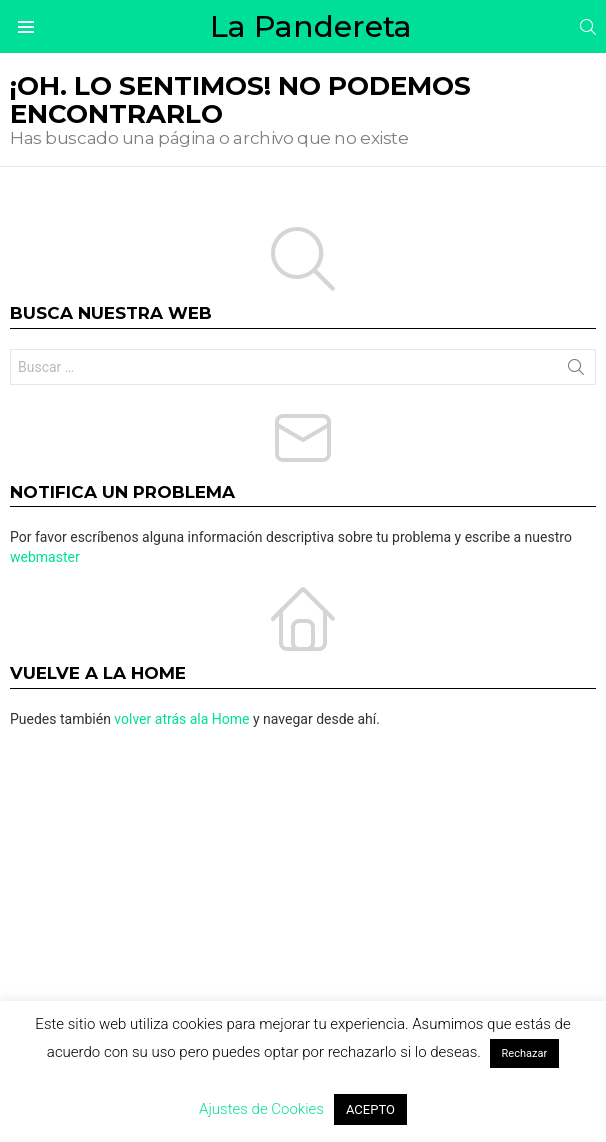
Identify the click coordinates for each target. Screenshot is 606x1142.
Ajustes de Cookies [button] (261, 1109)
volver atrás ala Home (181, 719)
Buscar (576, 371)
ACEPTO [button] (370, 1109)
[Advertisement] (303, 899)
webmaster (45, 557)
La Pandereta (311, 26)
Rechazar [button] (525, 1053)
